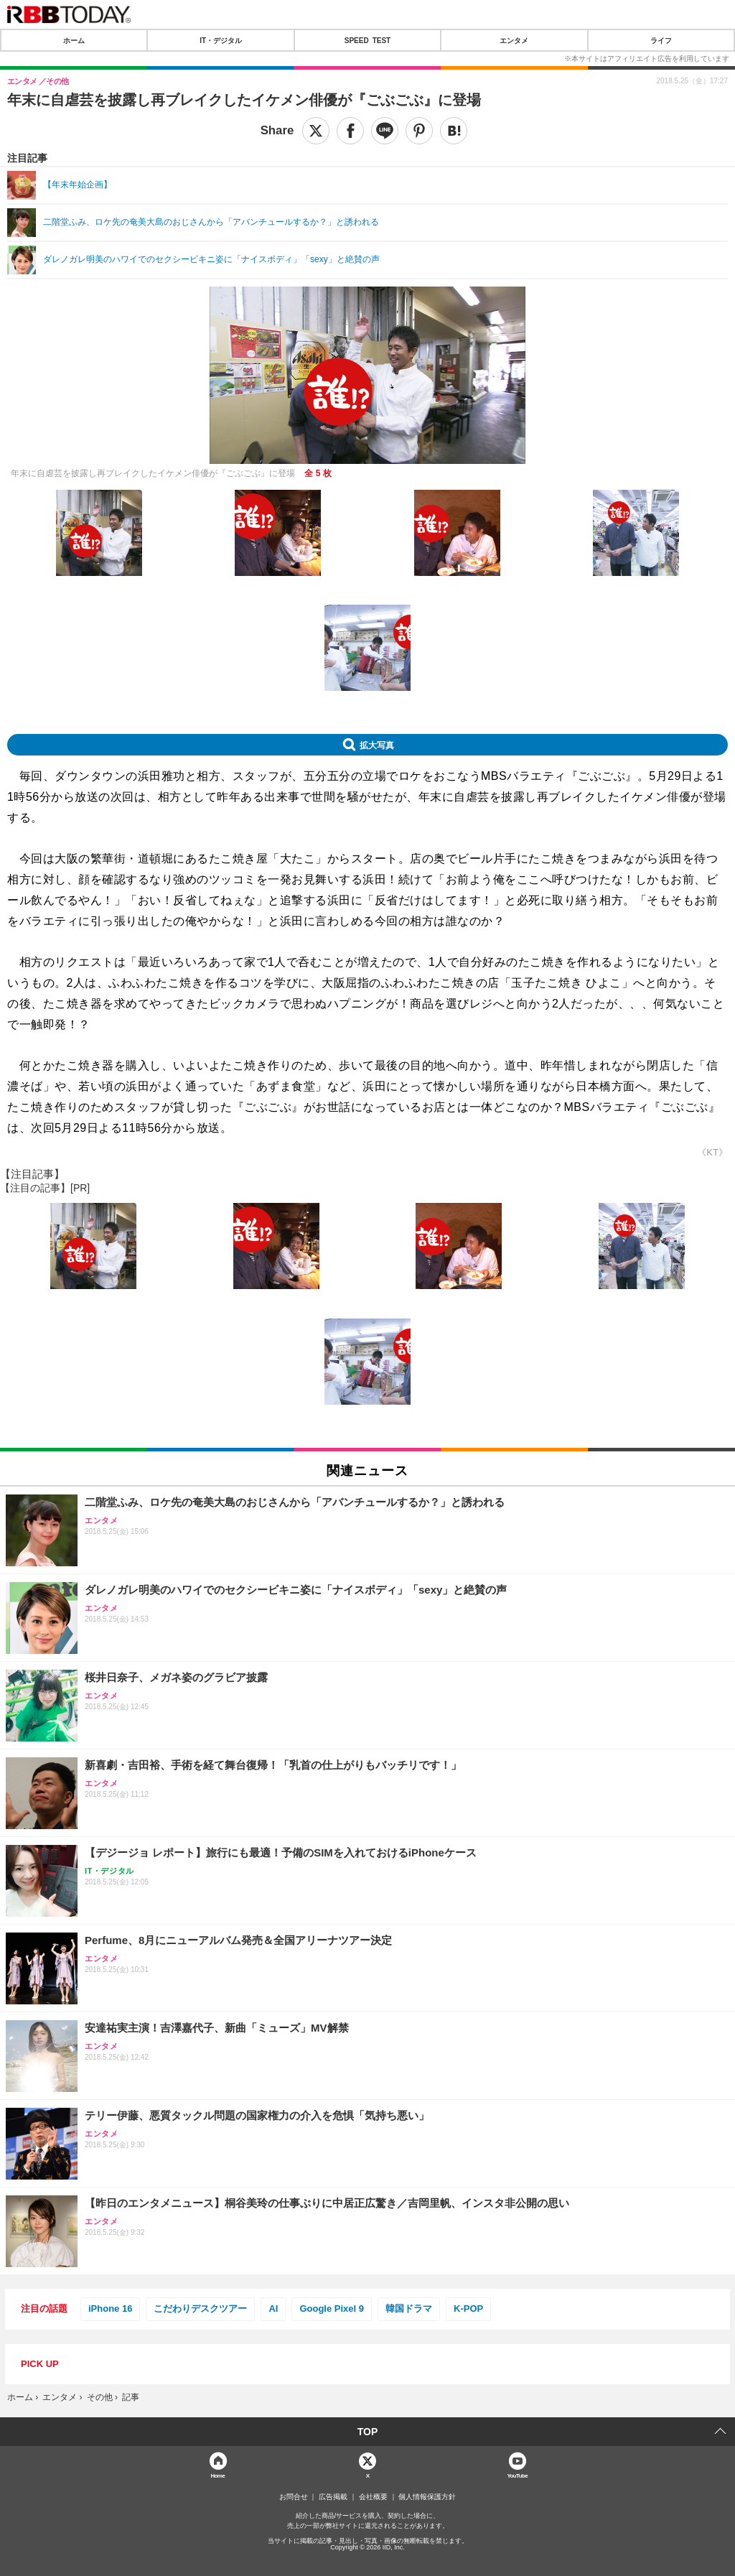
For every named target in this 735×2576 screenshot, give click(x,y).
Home (217, 2475)
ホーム (74, 40)
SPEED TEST (367, 40)
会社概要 (373, 2497)
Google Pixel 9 (331, 2308)
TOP (367, 2431)
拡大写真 (377, 744)
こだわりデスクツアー (200, 2308)
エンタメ (514, 40)
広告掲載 (333, 2497)
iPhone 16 (110, 2308)
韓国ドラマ (408, 2308)
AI (273, 2308)
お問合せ (293, 2497)
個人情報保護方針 (427, 2497)
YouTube (517, 2475)
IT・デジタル (221, 40)
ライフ (661, 40)
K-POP (468, 2308)
